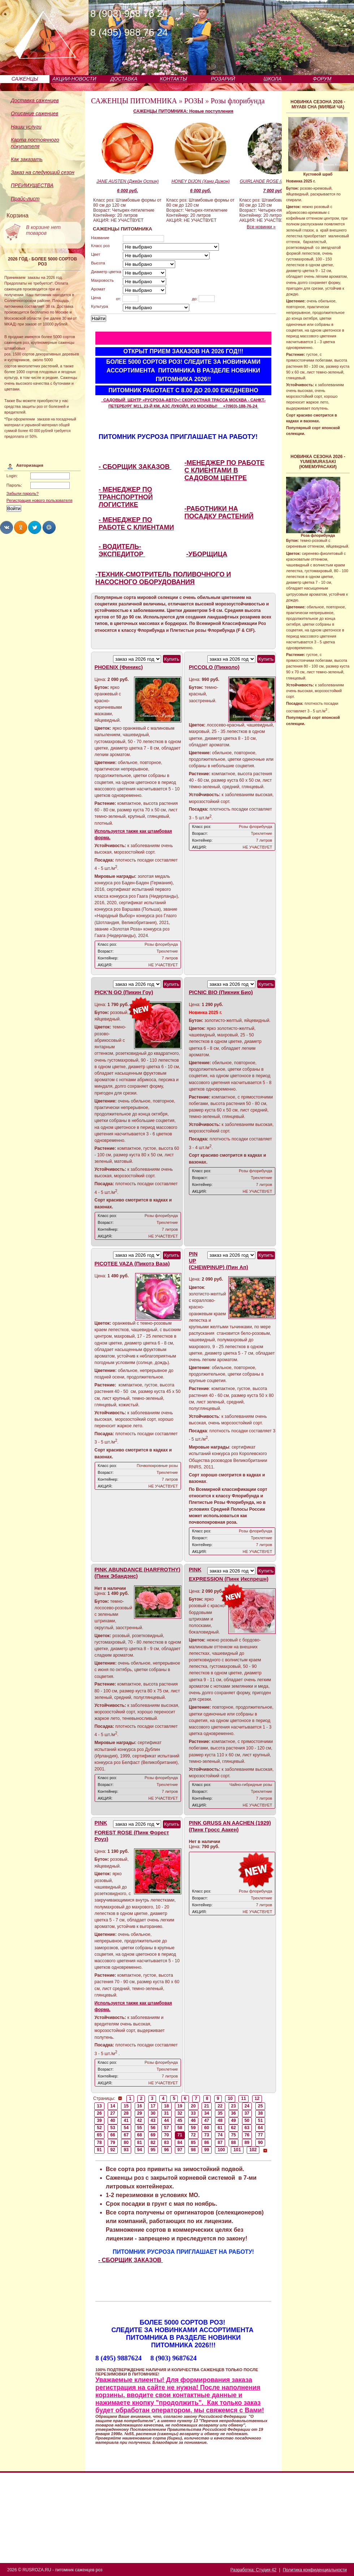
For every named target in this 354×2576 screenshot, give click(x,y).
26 (99, 2113)
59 (193, 2127)
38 (260, 2113)
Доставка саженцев (35, 100)
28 (126, 2113)
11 (243, 2098)
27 (112, 2113)
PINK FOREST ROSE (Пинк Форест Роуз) (132, 1831)
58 (179, 2127)
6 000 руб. (127, 190)
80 (126, 2142)
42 (139, 2120)
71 (179, 2134)
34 (206, 2113)
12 (257, 2098)
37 (247, 2113)
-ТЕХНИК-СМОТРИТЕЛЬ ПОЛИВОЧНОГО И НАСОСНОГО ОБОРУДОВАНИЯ (163, 578)
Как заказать (27, 159)
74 (220, 2134)
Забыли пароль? (23, 493)
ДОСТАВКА (124, 79)
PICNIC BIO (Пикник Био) (221, 992)
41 (126, 2120)
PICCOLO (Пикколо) (214, 667)
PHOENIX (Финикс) (119, 667)
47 (206, 2120)
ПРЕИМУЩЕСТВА (32, 185)
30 (153, 2113)
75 (233, 2134)
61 (220, 2127)
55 (139, 2127)
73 (206, 2134)
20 (193, 2106)
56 (153, 2127)
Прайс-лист (25, 199)
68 (139, 2134)
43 (153, 2120)
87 (220, 2142)
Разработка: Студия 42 (253, 2569)
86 (206, 2142)
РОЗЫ (193, 101)
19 (179, 2106)
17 (153, 2106)
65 (99, 2134)
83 (166, 2142)
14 (112, 2106)
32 (179, 2113)
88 (233, 2142)
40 (112, 2120)
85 (193, 2142)
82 (153, 2142)
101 (237, 2149)
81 (139, 2142)
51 (260, 2120)
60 (206, 2127)
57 (166, 2127)
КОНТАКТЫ (173, 79)
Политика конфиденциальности (315, 2569)
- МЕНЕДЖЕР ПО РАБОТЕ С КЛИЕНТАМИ (136, 523)
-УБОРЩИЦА (207, 554)
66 (112, 2134)
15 (126, 2106)
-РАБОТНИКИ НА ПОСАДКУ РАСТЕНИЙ (219, 512)
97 (179, 2149)
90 (260, 2142)
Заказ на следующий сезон (42, 172)
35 (220, 2113)
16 (139, 2106)
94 (139, 2149)
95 (153, 2149)
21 (206, 2106)
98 (193, 2149)
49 (233, 2120)
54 (126, 2127)
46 (193, 2120)
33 (193, 2113)
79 (112, 2142)
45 (179, 2120)
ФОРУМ (322, 79)
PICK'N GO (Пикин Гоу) (124, 992)
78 (99, 2142)
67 (126, 2134)
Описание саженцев (34, 113)
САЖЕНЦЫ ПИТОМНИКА (134, 101)
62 (233, 2127)
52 (99, 2127)
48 (220, 2120)
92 (112, 2149)
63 (247, 2127)
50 (247, 2120)
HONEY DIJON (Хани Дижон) (201, 181)
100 (221, 2149)
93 (126, 2149)
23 (233, 2106)
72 (193, 2134)
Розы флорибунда (237, 101)
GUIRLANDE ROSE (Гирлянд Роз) (274, 181)
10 (230, 2098)
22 (220, 2106)
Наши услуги (26, 127)
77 (260, 2134)
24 (247, 2106)
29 (139, 2113)
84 (179, 2142)
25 (260, 2106)
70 (166, 2134)
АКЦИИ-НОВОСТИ (74, 79)
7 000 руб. (273, 190)
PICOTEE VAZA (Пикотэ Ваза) (132, 1264)
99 (206, 2149)
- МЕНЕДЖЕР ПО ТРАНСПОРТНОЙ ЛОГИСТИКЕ (126, 497)
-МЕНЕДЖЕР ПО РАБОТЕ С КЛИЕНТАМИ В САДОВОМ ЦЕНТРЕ (224, 470)
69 (153, 2134)
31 (166, 2113)
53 (112, 2127)
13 (99, 2106)
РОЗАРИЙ (223, 79)
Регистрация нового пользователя (40, 500)
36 (233, 2113)
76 (247, 2134)
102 (252, 2149)
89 (247, 2142)
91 (99, 2149)
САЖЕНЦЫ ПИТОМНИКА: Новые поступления (183, 111)
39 (99, 2120)
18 (166, 2106)
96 (166, 2149)
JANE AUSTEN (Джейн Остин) (127, 181)
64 (260, 2127)
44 (166, 2120)
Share (6, 527)
